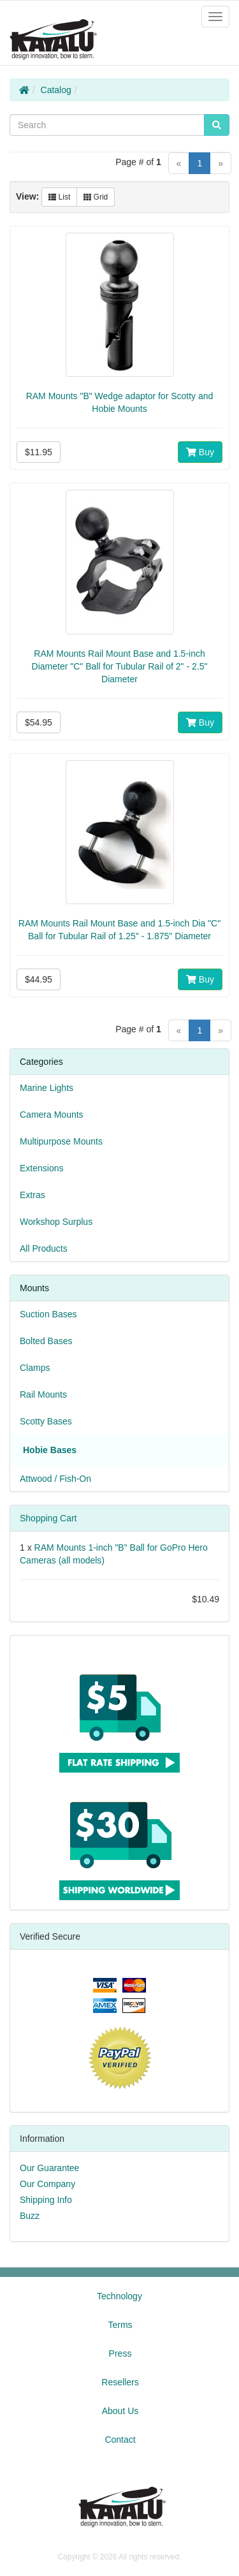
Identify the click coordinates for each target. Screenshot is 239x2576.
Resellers (119, 2382)
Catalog (56, 90)
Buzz (30, 2216)
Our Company (47, 2184)
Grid (95, 197)
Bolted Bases (46, 1341)
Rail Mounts (43, 1394)
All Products (44, 1248)
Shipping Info (46, 2200)
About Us (120, 2411)
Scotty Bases (46, 1421)
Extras (32, 1195)
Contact (120, 2439)
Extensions (41, 1168)
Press (120, 2353)
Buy (200, 452)
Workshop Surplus (56, 1222)
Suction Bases (48, 1314)
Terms (120, 2325)
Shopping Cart (48, 1518)
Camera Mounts (51, 1114)
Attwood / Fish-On (55, 1479)
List (59, 197)
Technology (119, 2296)
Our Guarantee (49, 2168)
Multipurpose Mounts (61, 1141)
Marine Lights (46, 1088)
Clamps (35, 1368)
